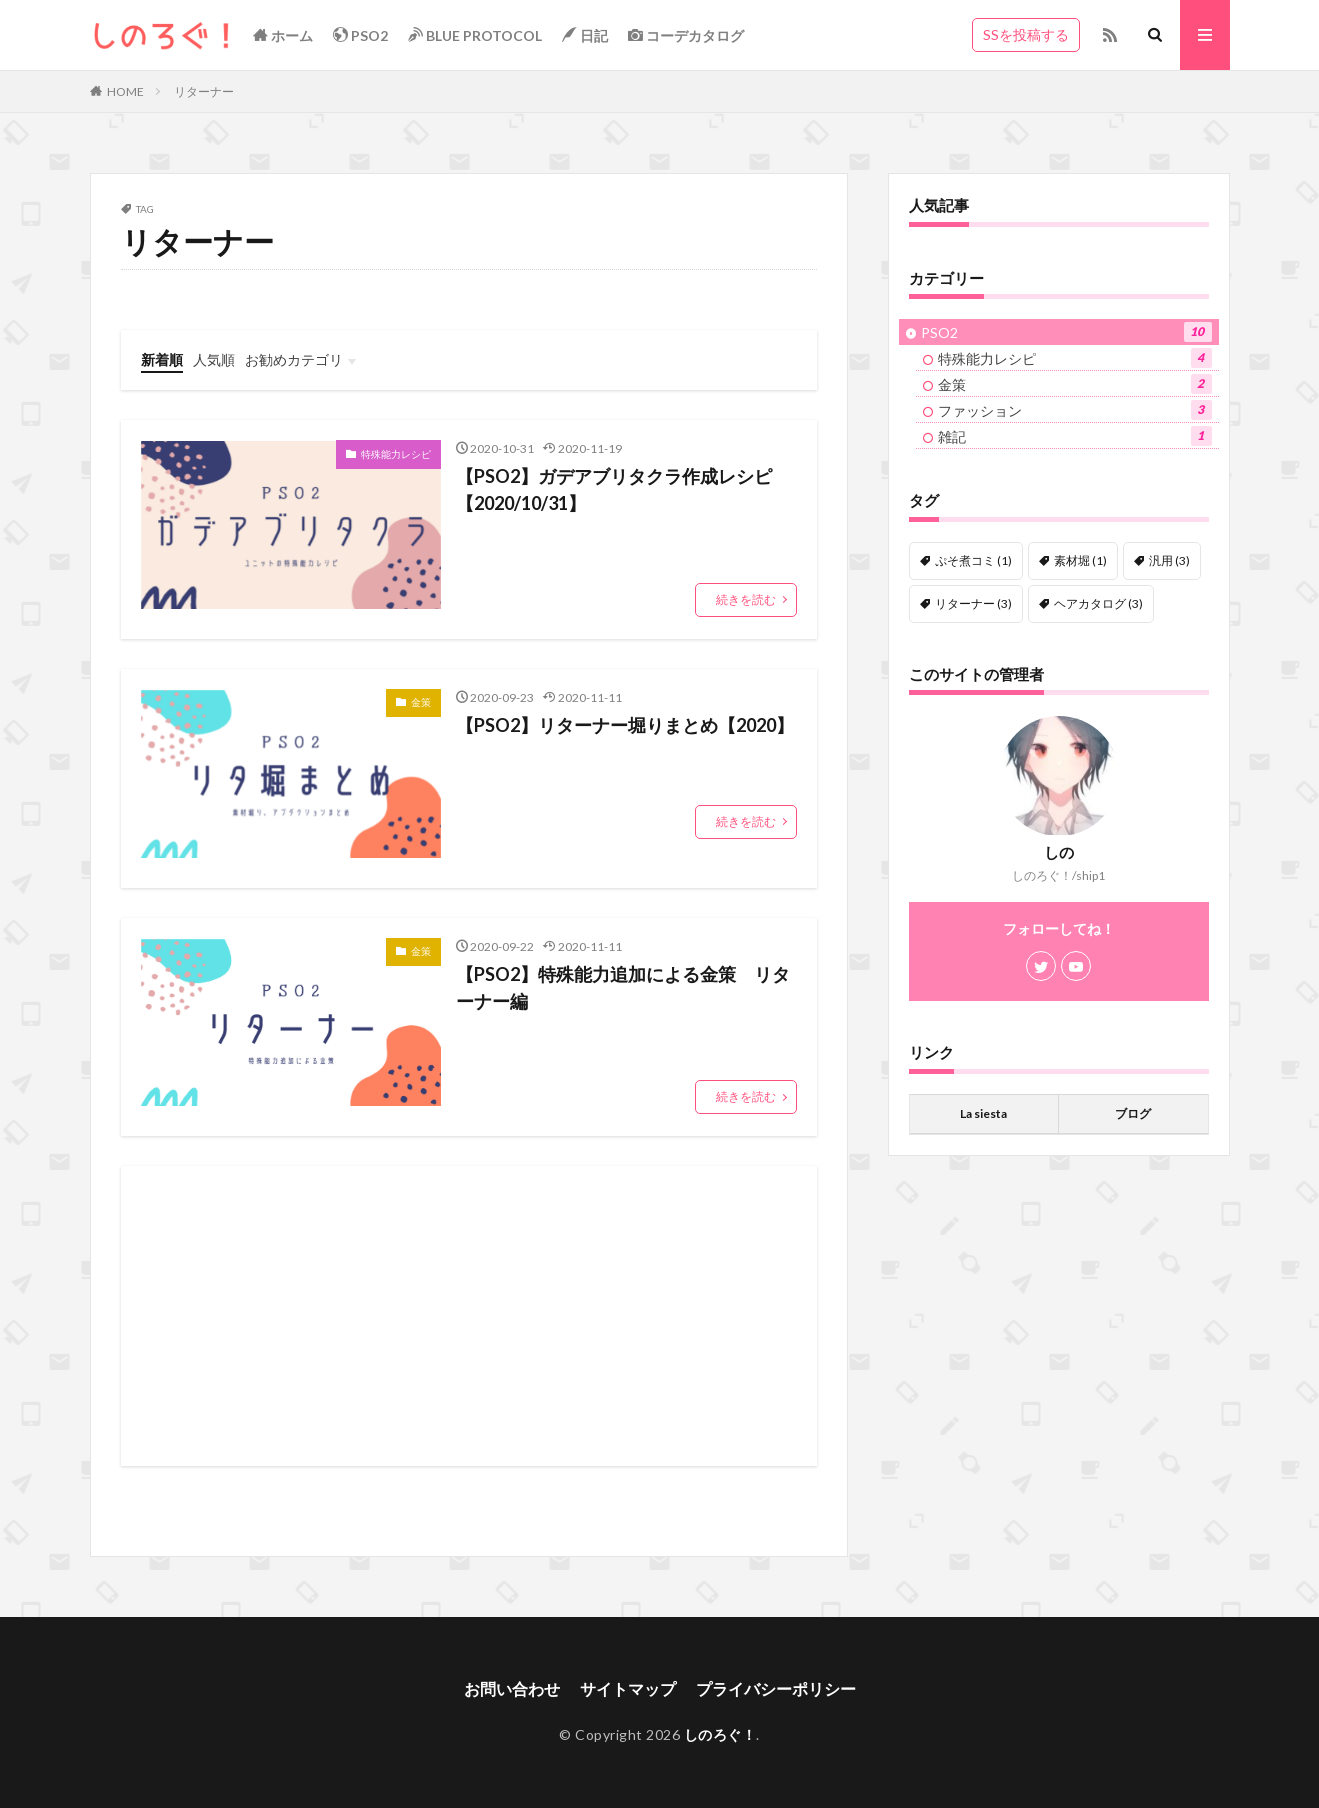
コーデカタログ (686, 35)
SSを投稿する (1026, 34)
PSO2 (360, 35)
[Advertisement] (469, 1316)
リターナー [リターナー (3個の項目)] (973, 603)
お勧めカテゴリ (294, 359)
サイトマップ (628, 1688)
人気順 (214, 359)
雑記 (1075, 436)
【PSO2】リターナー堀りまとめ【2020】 (625, 725)
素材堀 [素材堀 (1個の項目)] (1080, 560)
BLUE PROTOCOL (475, 35)
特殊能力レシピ (396, 454)
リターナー (204, 91)
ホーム (283, 35)
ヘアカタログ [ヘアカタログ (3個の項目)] (1098, 603)
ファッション (1075, 410)
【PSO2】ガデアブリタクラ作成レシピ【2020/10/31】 (614, 489)
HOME (125, 91)
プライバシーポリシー (776, 1688)
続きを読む (746, 599)
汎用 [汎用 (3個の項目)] (1169, 560)
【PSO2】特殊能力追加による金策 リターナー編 (623, 987)
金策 (421, 702)
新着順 (162, 359)
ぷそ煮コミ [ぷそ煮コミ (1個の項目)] (973, 560)
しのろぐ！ (720, 1734)
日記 (585, 35)
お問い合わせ (512, 1688)
